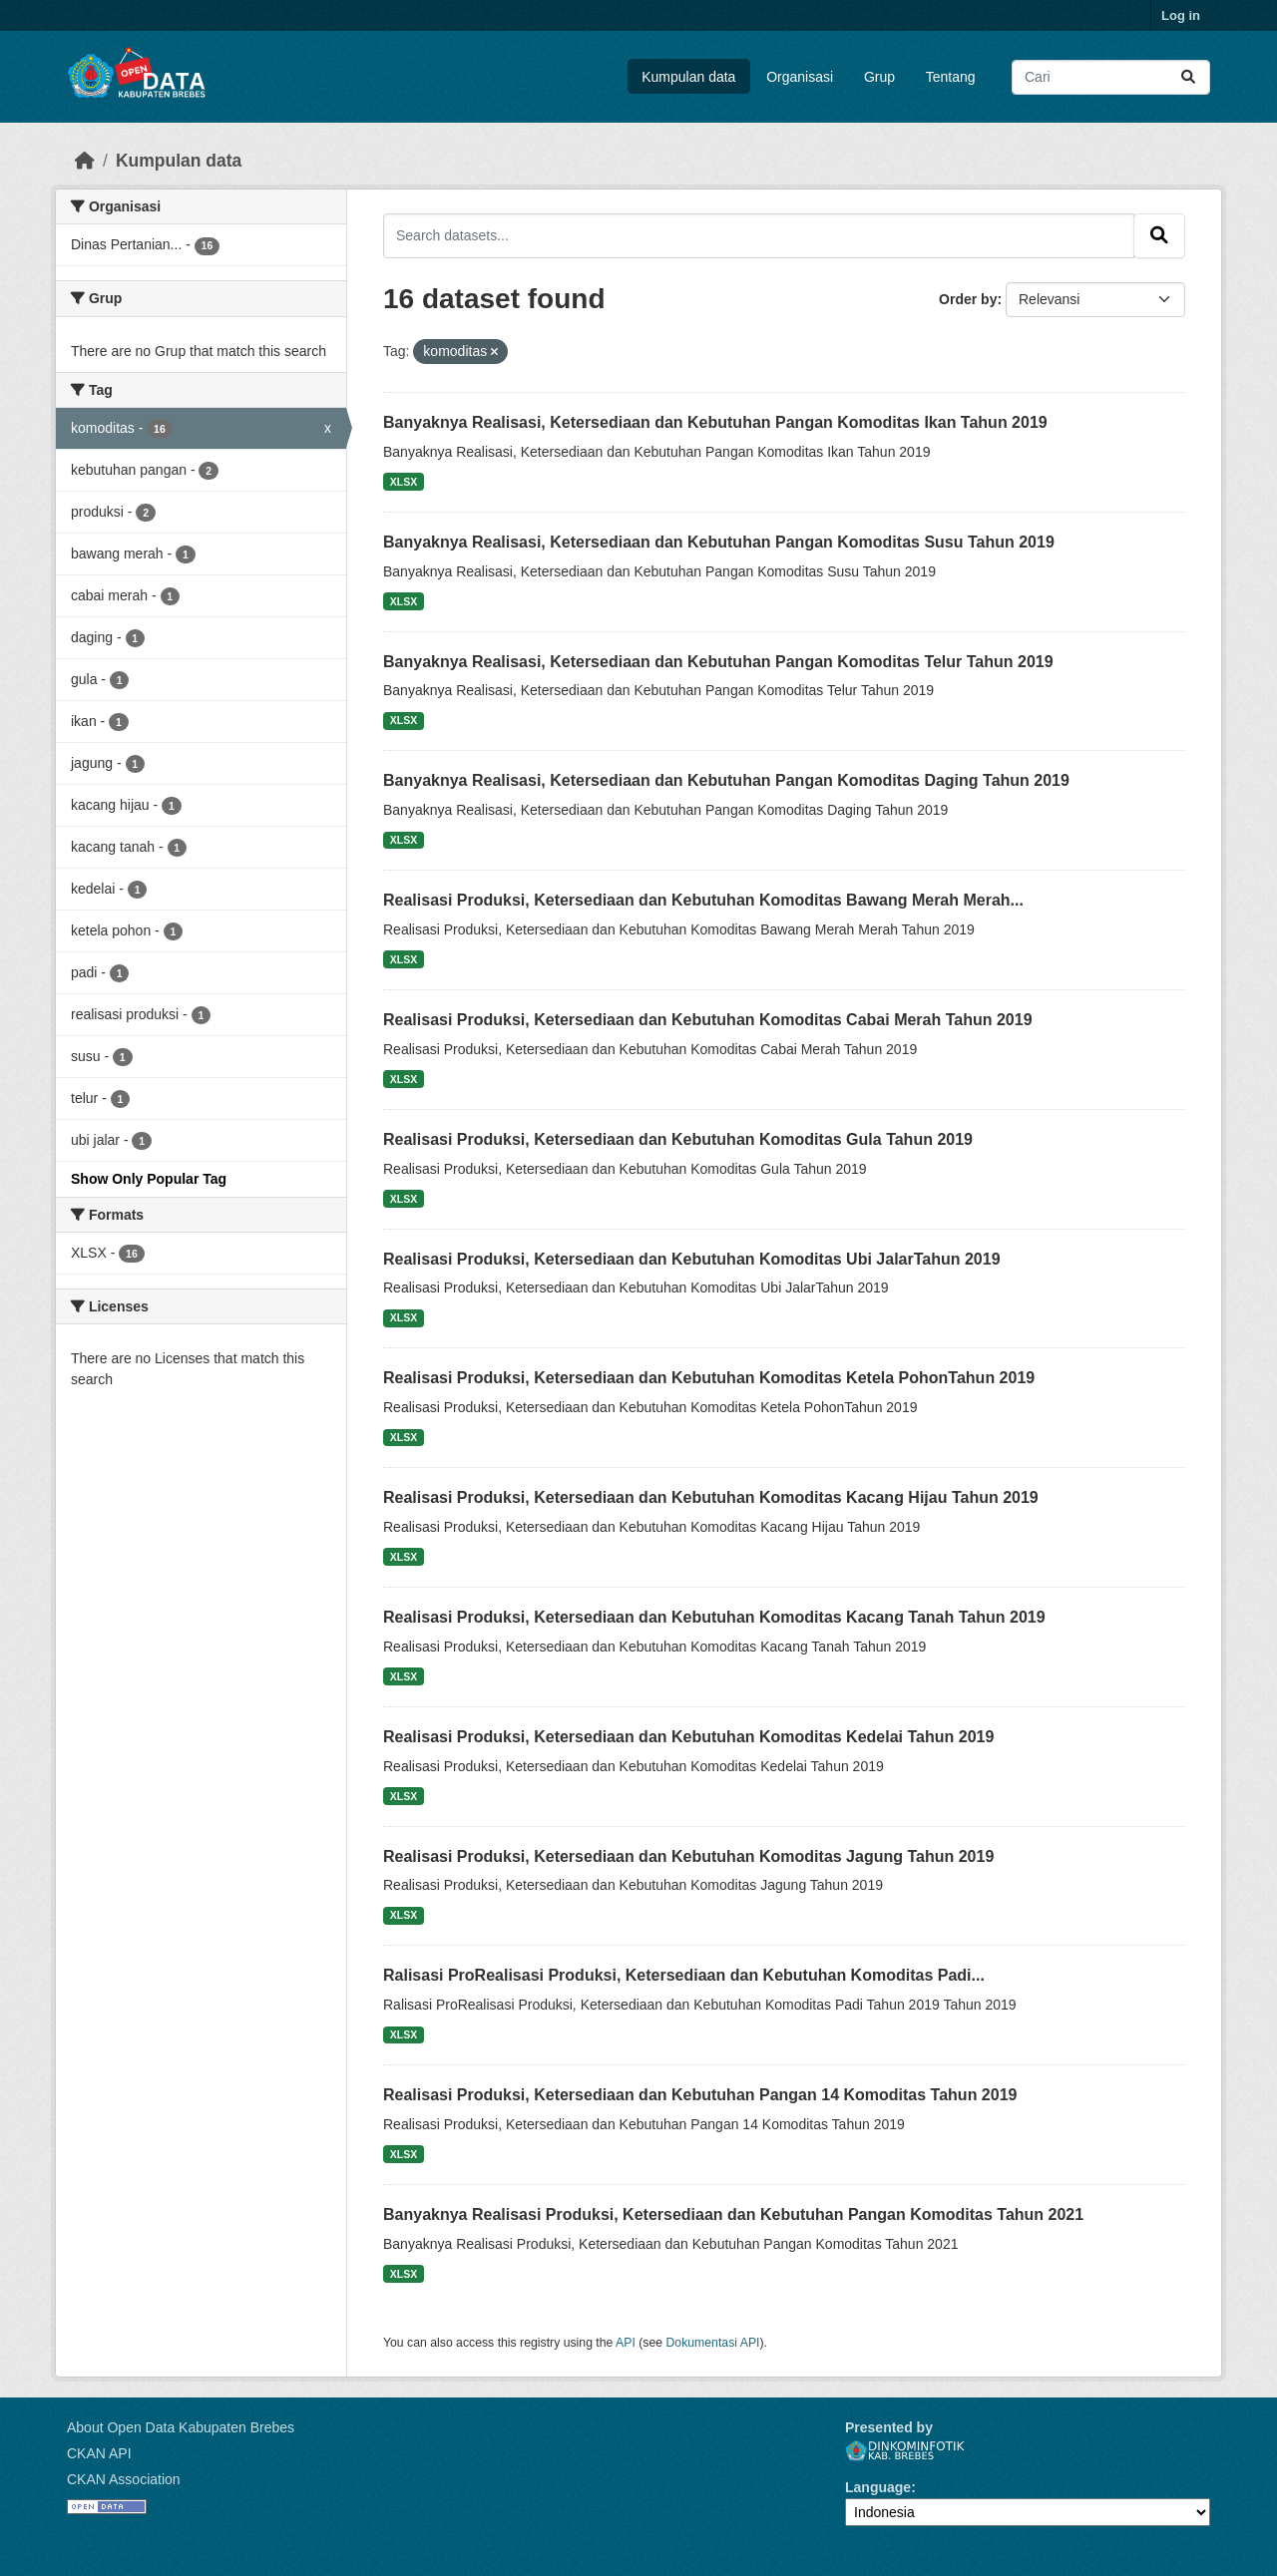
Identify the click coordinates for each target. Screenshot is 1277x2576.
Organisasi (799, 77)
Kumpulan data (688, 77)
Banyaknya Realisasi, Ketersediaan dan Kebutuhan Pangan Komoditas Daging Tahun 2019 (726, 780)
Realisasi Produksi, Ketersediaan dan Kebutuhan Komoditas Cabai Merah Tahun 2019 (708, 1019)
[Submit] (1188, 77)
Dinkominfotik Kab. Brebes (905, 2450)
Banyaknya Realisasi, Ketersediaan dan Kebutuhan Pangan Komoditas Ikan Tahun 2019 (715, 422)
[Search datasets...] (1111, 77)
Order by (968, 299)
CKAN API (99, 2453)
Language (878, 2487)
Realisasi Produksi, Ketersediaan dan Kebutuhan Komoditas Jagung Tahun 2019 (688, 1856)
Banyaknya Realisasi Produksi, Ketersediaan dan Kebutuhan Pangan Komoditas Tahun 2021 (733, 2214)
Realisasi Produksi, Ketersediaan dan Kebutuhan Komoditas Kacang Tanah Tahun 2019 (714, 1617)
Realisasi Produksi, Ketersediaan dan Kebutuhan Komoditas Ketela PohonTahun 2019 (709, 1377)
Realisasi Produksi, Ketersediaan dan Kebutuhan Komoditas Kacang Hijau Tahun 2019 (711, 1497)
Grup (879, 77)
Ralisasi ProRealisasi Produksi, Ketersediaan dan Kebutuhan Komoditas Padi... (684, 1975)
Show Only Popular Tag (148, 1179)
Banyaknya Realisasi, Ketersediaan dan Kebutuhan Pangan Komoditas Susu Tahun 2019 (719, 542)
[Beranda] (85, 161)
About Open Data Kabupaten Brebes (180, 2427)
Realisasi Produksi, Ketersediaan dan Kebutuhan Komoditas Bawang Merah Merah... (703, 900)
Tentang (951, 77)
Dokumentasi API (713, 2343)
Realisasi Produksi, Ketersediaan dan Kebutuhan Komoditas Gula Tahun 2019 (678, 1139)
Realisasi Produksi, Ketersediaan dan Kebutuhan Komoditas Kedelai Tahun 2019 (688, 1736)
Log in (1180, 15)
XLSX (403, 482)
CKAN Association (124, 2479)
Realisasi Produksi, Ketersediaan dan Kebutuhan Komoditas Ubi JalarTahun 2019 (692, 1259)
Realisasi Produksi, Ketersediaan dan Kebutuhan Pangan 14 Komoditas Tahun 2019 (700, 2094)
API (626, 2343)
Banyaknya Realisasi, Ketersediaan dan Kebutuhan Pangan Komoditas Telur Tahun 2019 (718, 661)
